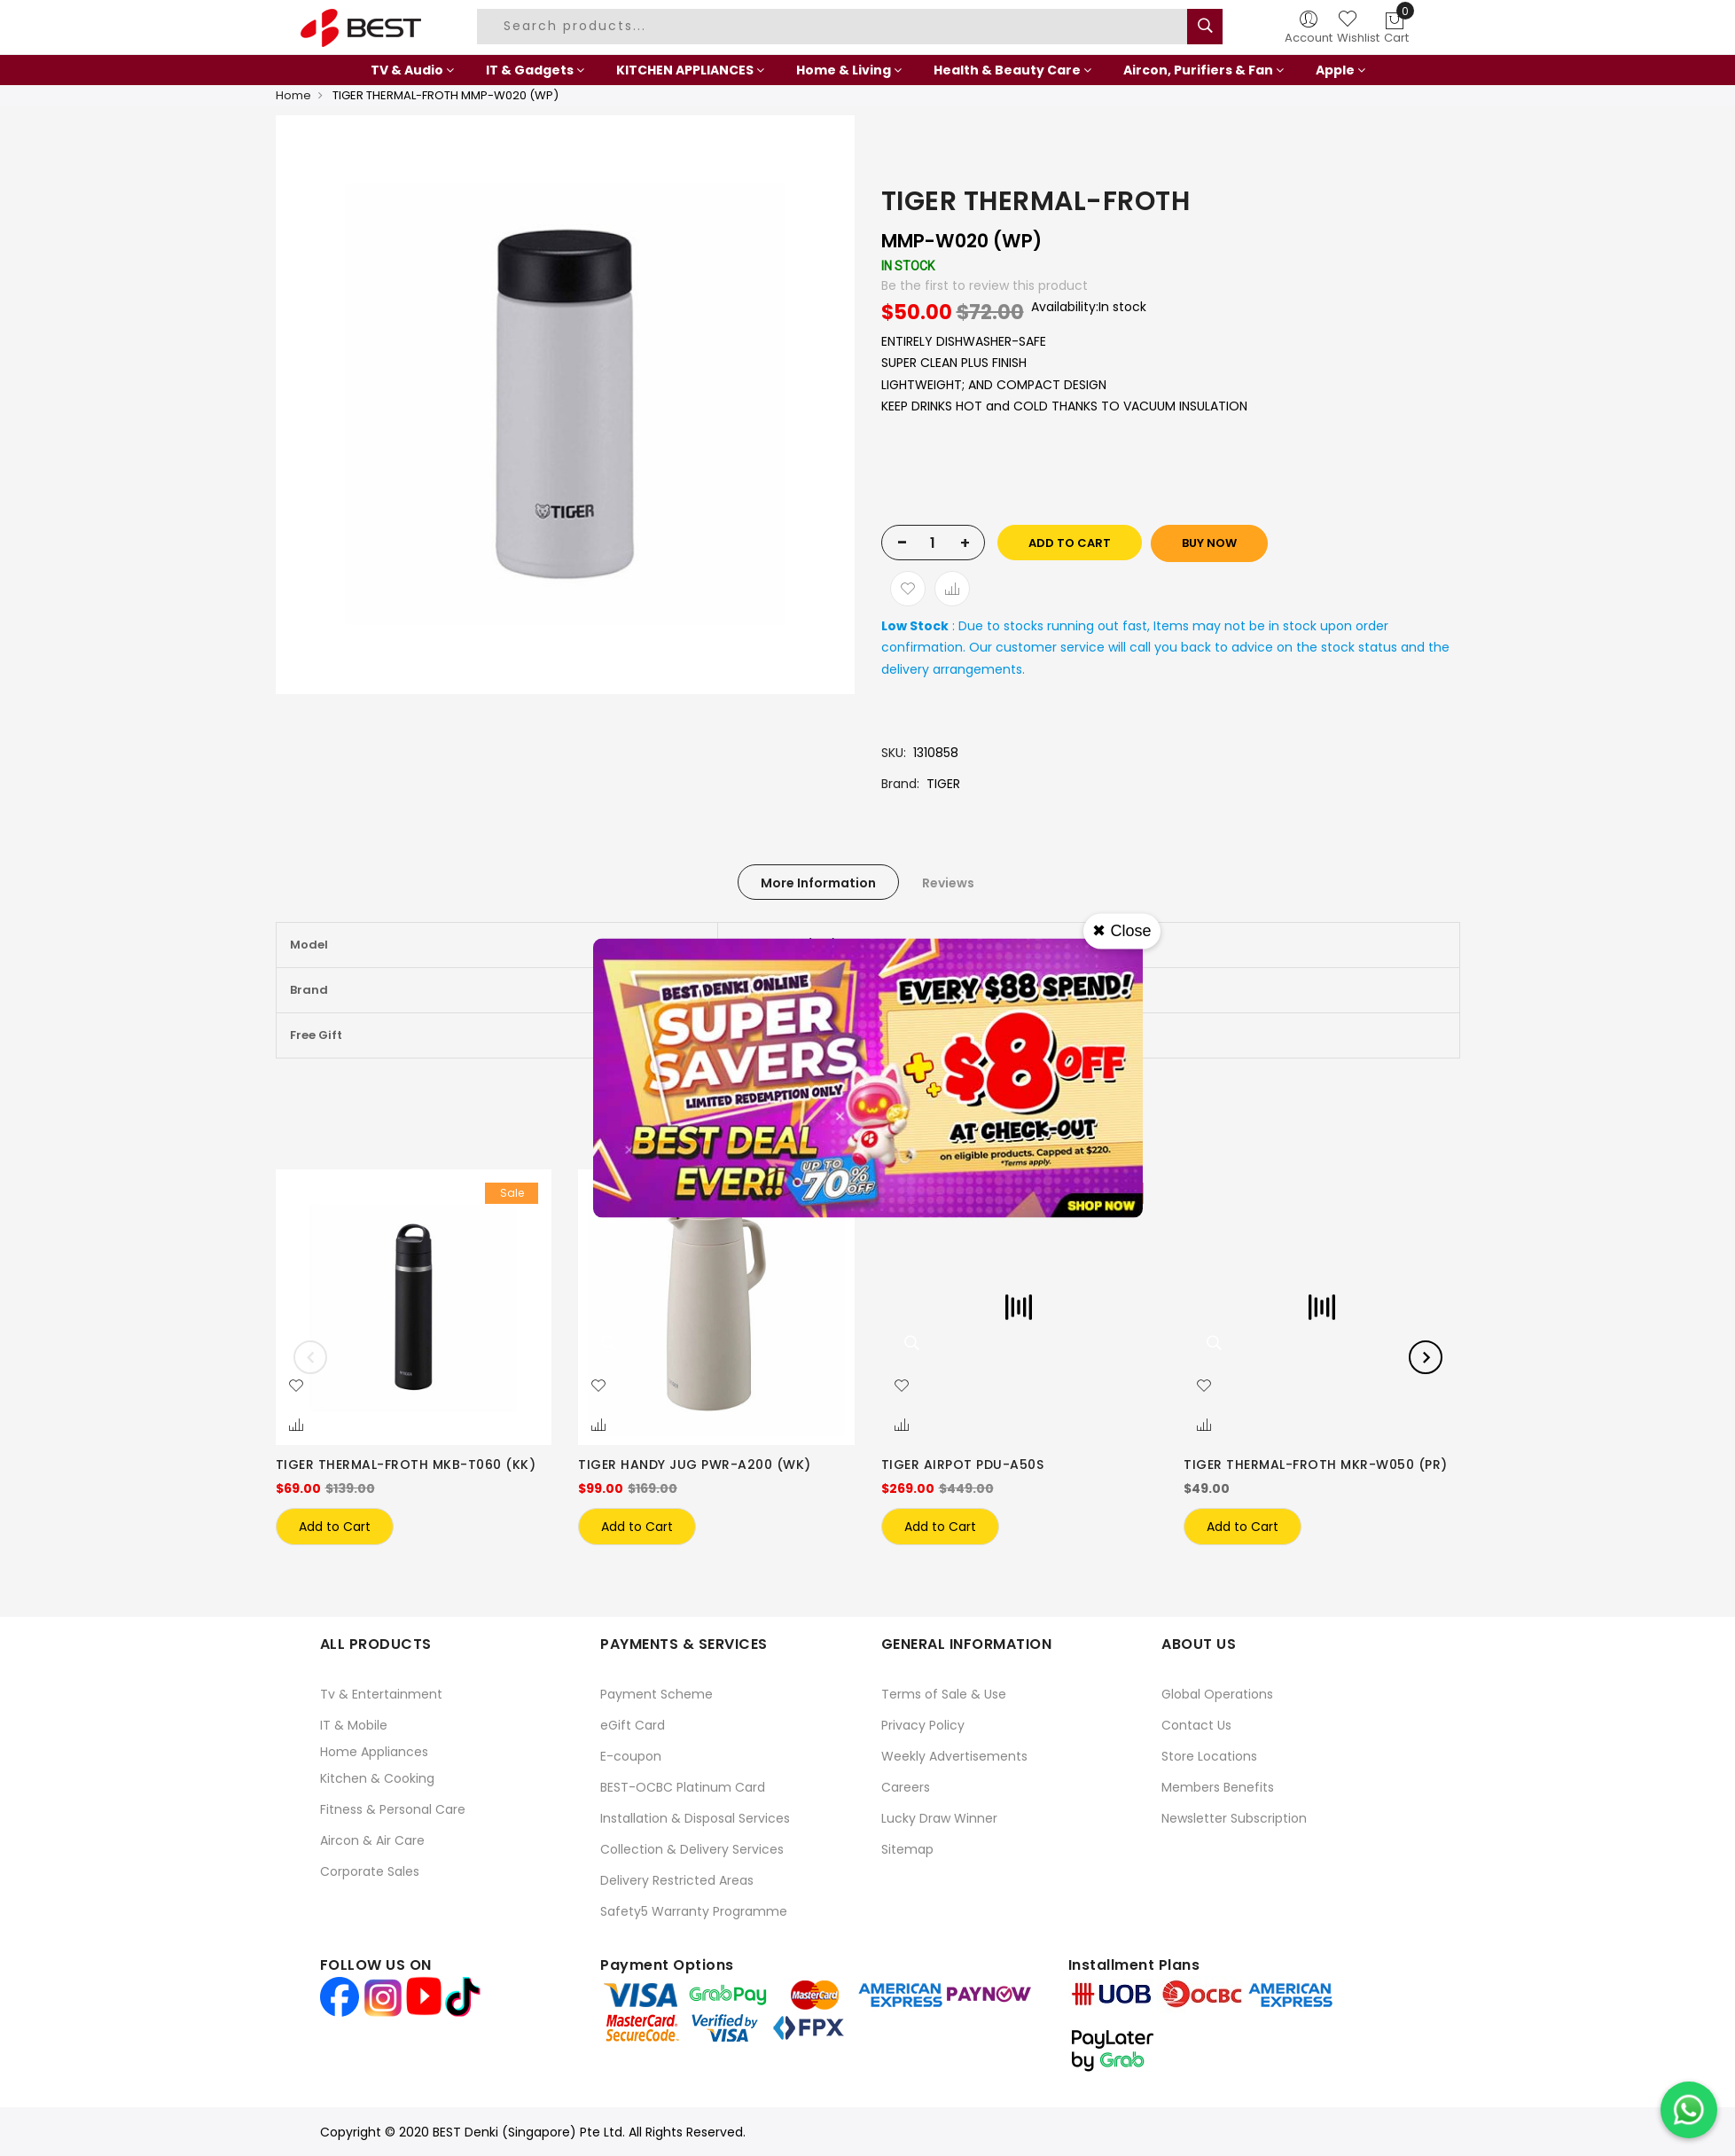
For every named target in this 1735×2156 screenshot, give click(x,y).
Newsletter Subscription (1234, 1818)
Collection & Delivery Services (692, 1849)
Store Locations (1209, 1756)
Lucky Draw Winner (939, 1818)
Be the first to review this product (984, 285)
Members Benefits (1217, 1787)
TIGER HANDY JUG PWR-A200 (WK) (694, 1464)
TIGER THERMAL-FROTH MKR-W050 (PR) (1316, 1464)
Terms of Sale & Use (943, 1694)
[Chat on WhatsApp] (1689, 2110)
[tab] (818, 882)
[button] (296, 1386)
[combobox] (834, 26)
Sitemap (907, 1849)
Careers (905, 1787)
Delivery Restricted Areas (677, 1880)
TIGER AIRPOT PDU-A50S (962, 1464)
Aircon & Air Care (372, 1840)
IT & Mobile (353, 1725)
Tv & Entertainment (381, 1694)
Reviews (948, 883)
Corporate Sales (369, 1871)
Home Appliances (374, 1752)
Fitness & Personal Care (392, 1809)
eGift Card (632, 1725)
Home (293, 95)
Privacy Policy (923, 1725)
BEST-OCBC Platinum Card (682, 1787)
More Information (818, 883)
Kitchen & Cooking (377, 1778)
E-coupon (630, 1756)
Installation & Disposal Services (695, 1818)
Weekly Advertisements (954, 1756)
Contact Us (1196, 1725)
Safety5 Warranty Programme (693, 1911)
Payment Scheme (656, 1694)
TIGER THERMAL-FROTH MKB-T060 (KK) (406, 1464)
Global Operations (1217, 1694)
